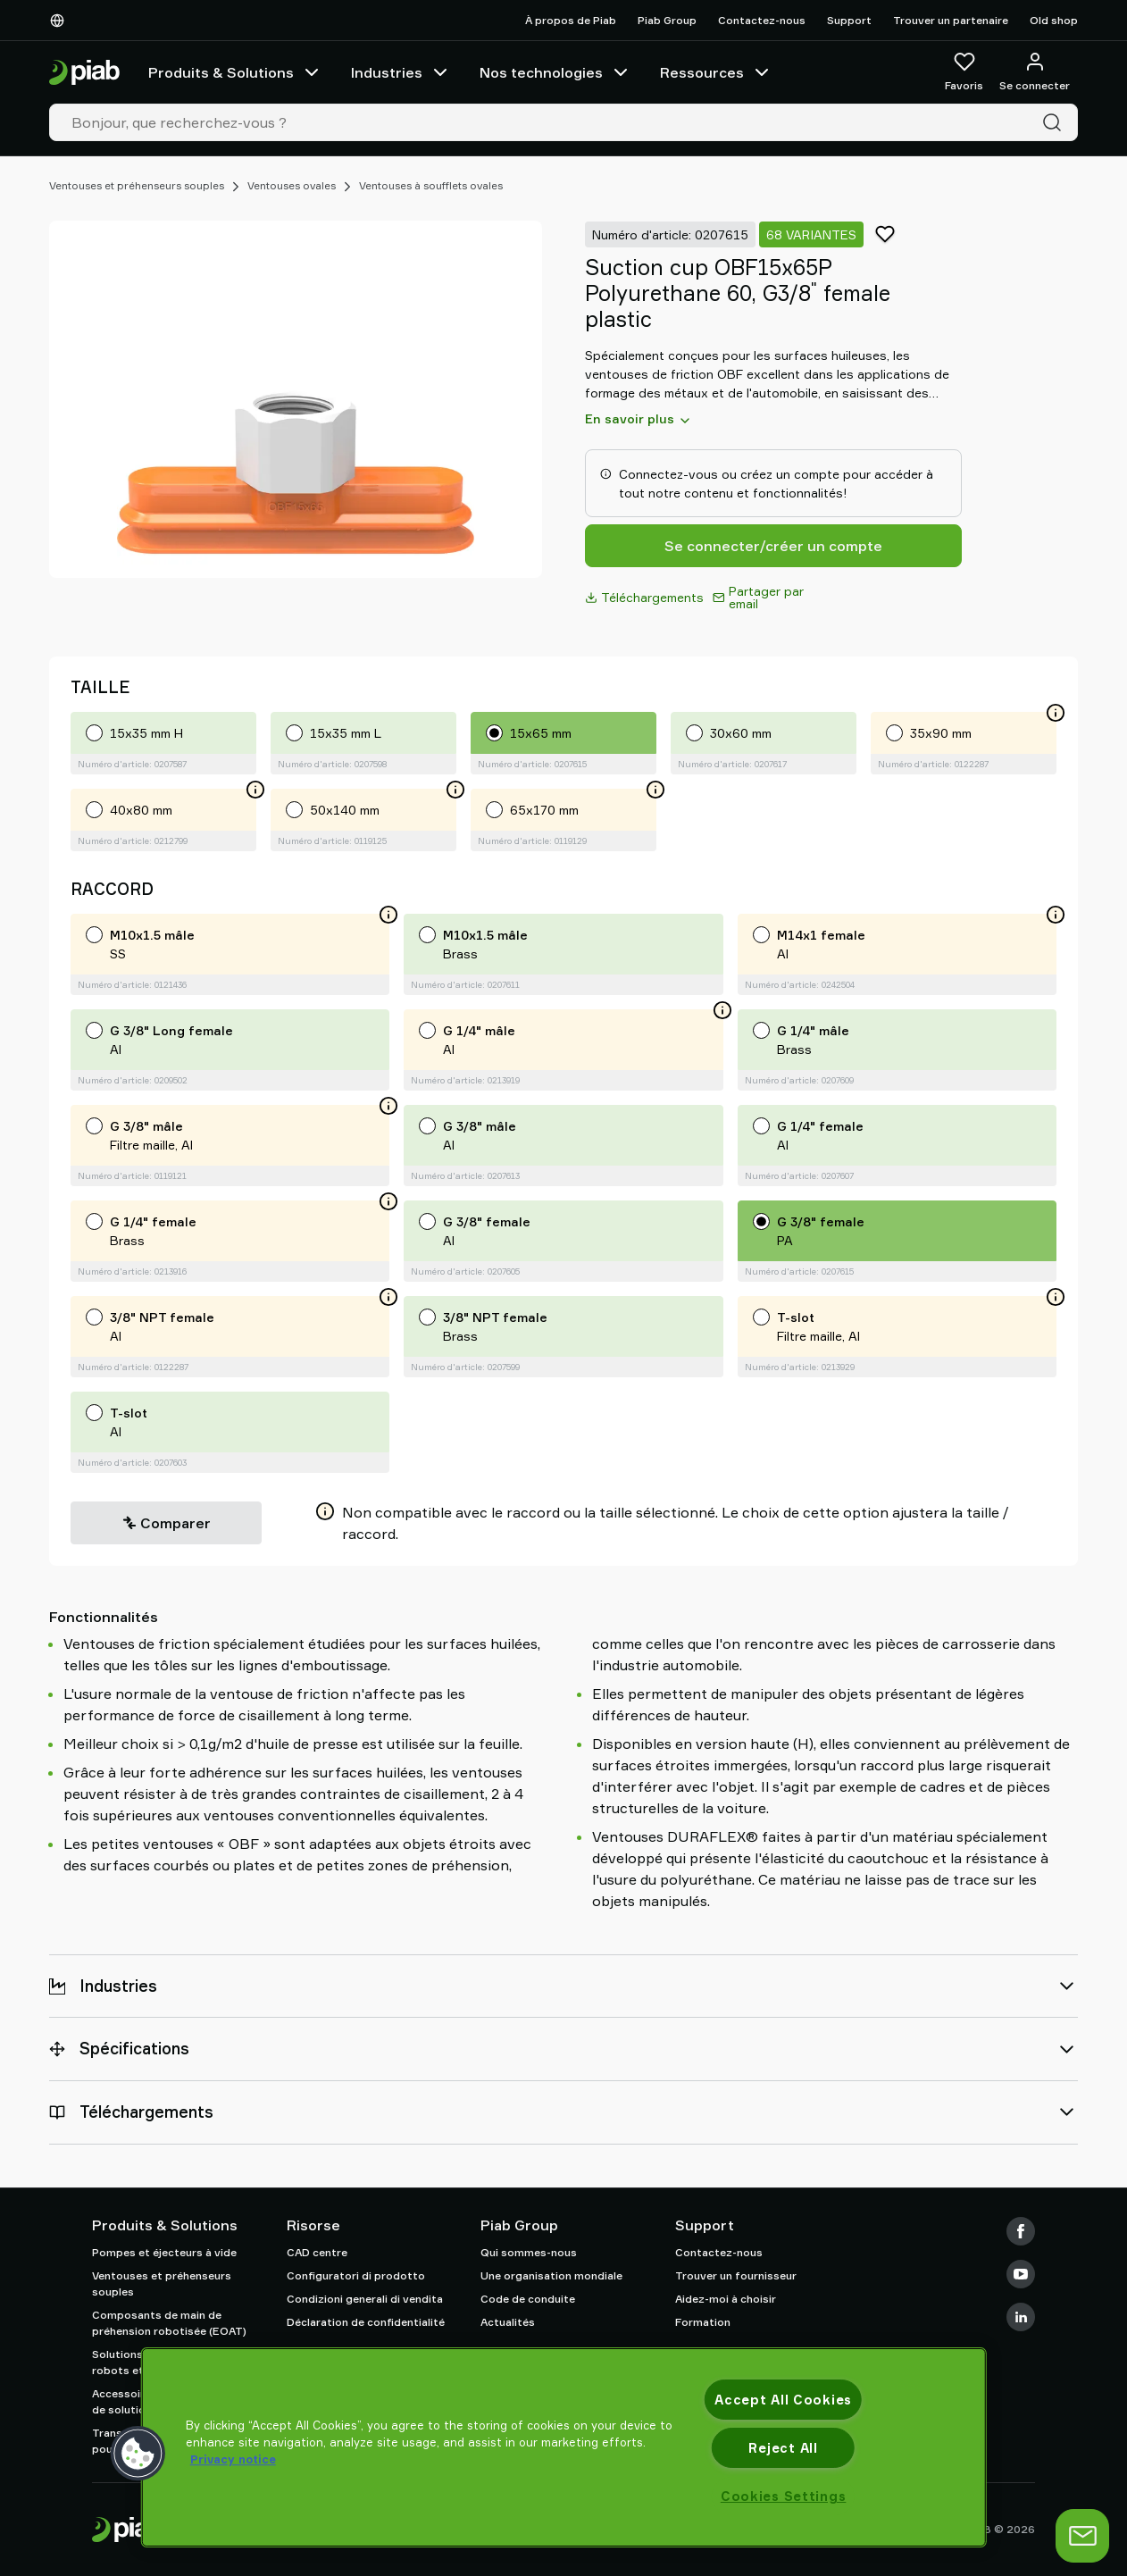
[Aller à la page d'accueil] (84, 73)
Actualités (507, 2322)
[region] (564, 2447)
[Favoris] (964, 72)
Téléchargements (644, 597)
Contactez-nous (762, 20)
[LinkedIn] (1020, 2317)
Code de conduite (527, 2298)
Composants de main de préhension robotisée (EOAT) (169, 2323)
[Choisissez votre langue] (60, 20)
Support (849, 20)
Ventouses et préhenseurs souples (136, 185)
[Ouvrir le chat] (1082, 2536)
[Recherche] (1055, 122)
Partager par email (758, 597)
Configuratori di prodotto (356, 2275)
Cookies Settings (784, 2496)
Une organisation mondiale (551, 2275)
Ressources (716, 72)
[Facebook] (1020, 2231)
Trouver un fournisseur (736, 2275)
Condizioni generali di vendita (365, 2298)
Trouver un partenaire (950, 20)
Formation (702, 2322)
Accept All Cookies (783, 2399)
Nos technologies (555, 72)
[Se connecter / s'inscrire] (1034, 72)
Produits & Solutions (235, 72)
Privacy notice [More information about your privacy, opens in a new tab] (233, 2459)
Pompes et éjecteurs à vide (164, 2252)
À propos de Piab (570, 20)
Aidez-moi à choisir (725, 2298)
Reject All (782, 2447)
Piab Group (667, 20)
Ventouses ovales (291, 185)
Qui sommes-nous (528, 2252)
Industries (401, 72)
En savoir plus (638, 419)
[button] (138, 2453)
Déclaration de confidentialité (366, 2322)
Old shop (1054, 20)
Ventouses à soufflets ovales (431, 185)
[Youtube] (1020, 2274)
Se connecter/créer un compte (773, 546)
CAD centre (317, 2252)
